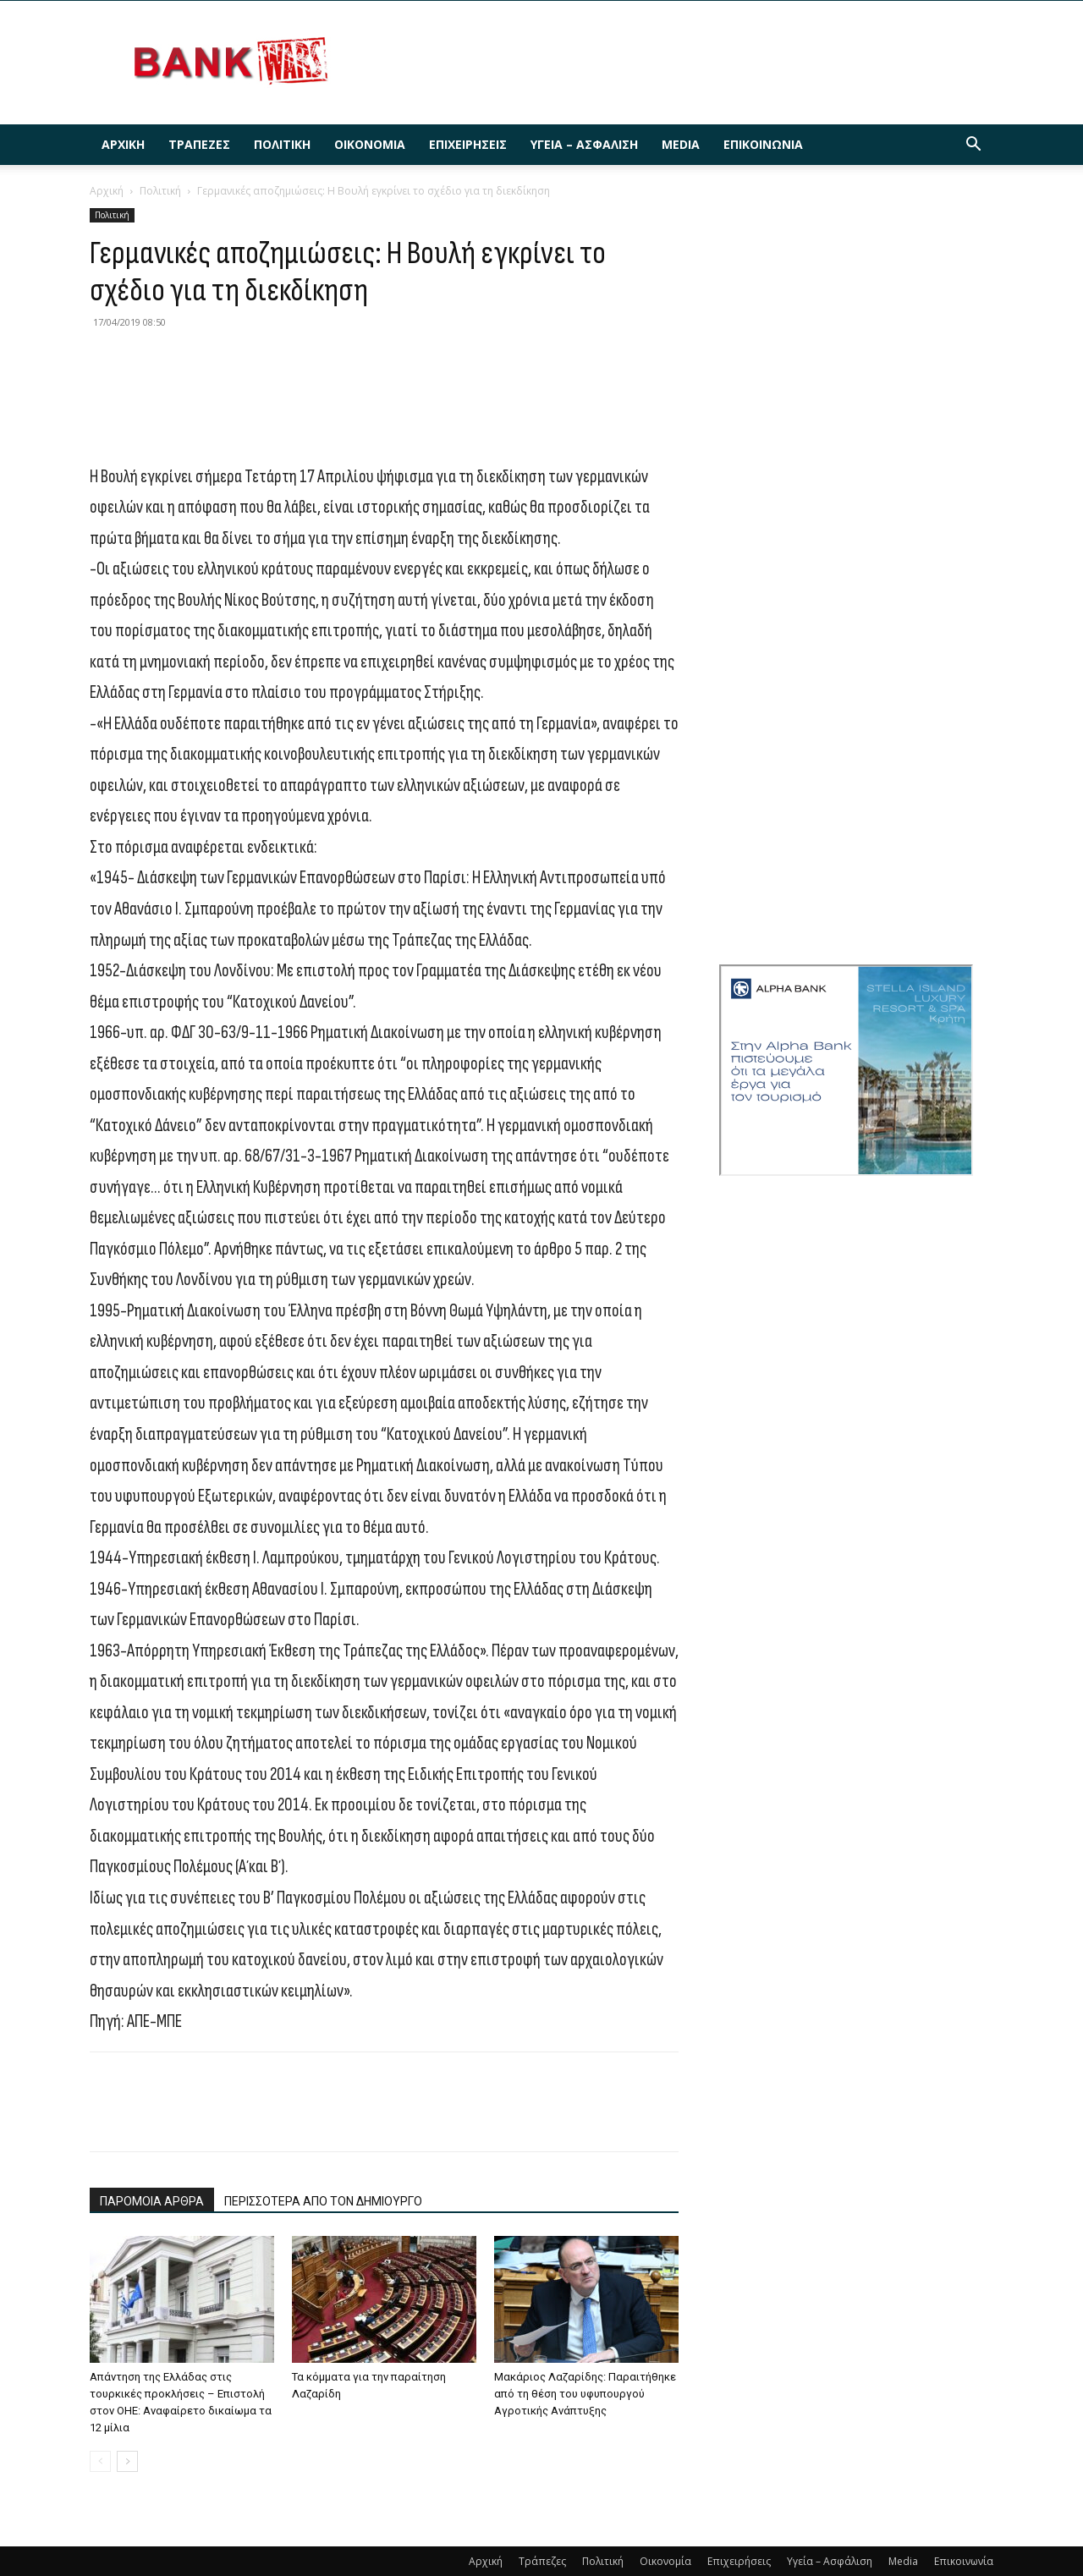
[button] (973, 146)
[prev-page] (100, 2461)
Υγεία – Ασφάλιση (584, 144)
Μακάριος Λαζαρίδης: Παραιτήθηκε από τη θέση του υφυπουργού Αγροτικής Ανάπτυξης (585, 2393)
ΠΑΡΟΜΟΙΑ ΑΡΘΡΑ (152, 2201)
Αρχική (123, 144)
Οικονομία (369, 144)
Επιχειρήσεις (468, 144)
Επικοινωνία (763, 144)
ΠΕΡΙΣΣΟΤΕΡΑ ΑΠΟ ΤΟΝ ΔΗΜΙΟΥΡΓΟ (323, 2201)
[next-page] (127, 2461)
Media (681, 144)
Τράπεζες (199, 144)
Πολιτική (282, 144)
